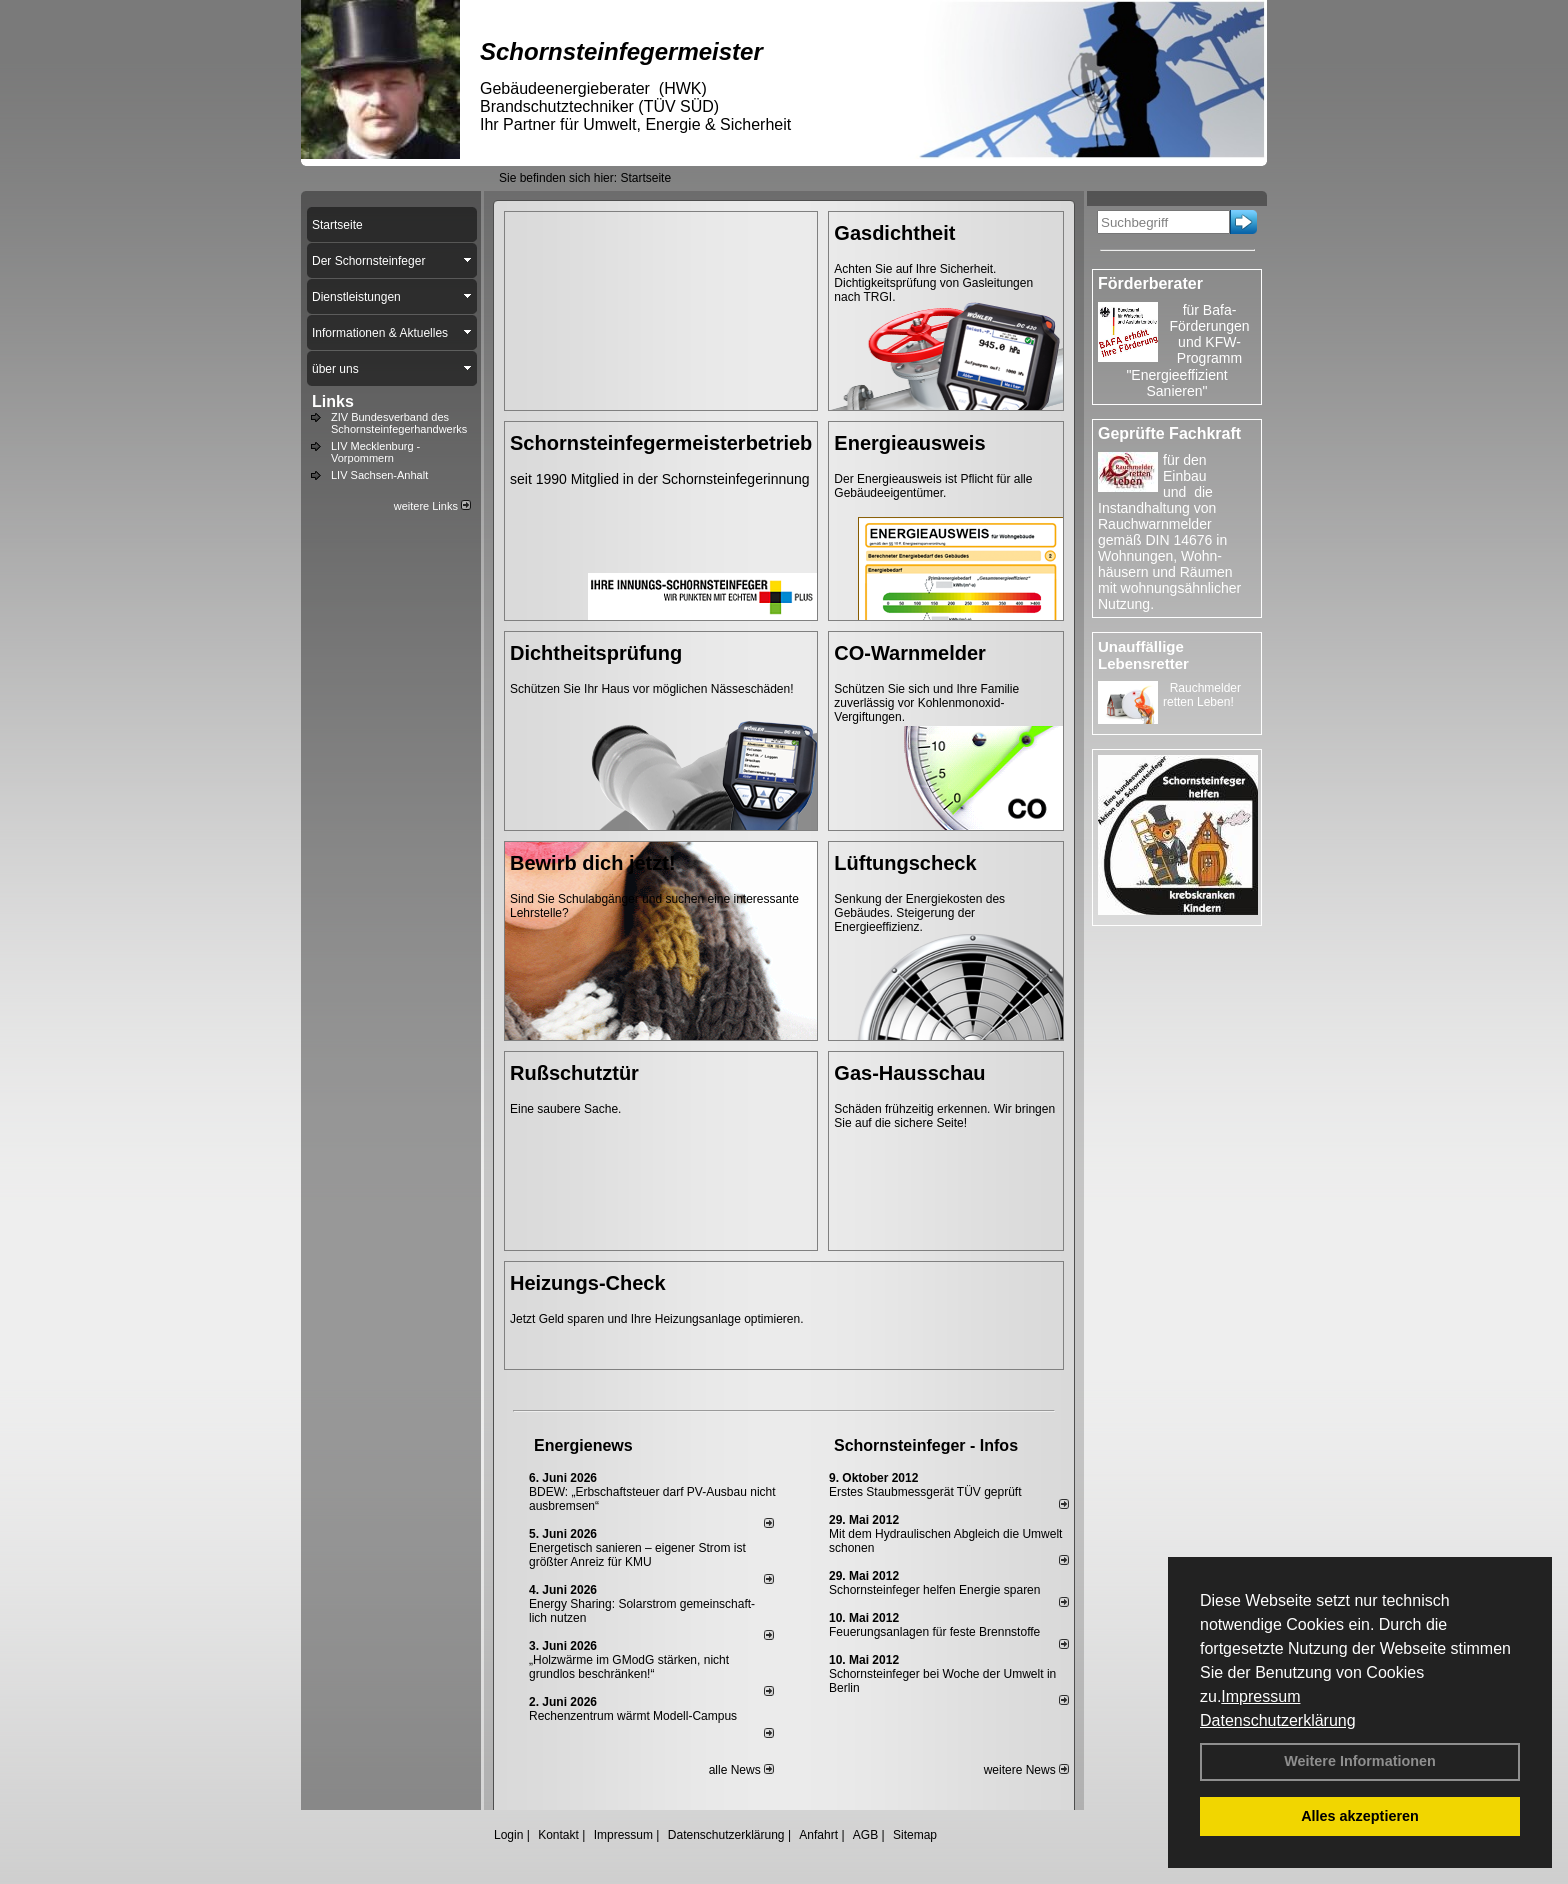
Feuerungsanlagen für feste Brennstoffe (934, 1632)
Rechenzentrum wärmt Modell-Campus (633, 1716)
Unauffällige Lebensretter (1143, 655)
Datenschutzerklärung (1278, 1720)
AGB (865, 1835)
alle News (741, 1770)
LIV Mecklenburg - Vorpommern (375, 452)
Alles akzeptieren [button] (1360, 1816)
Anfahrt (818, 1835)
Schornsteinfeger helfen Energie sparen (934, 1590)
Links (333, 401)
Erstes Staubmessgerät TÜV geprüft (925, 1492)
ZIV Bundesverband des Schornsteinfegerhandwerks (399, 423)
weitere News (1026, 1770)
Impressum (1260, 1696)
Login (508, 1835)
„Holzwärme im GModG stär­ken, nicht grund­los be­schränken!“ (629, 1667)
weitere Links (432, 506)
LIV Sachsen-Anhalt (379, 475)
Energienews (583, 1445)
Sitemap (915, 1835)
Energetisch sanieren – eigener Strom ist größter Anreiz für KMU (637, 1555)
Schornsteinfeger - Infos (926, 1445)
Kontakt (558, 1835)
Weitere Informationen (1360, 1761)
